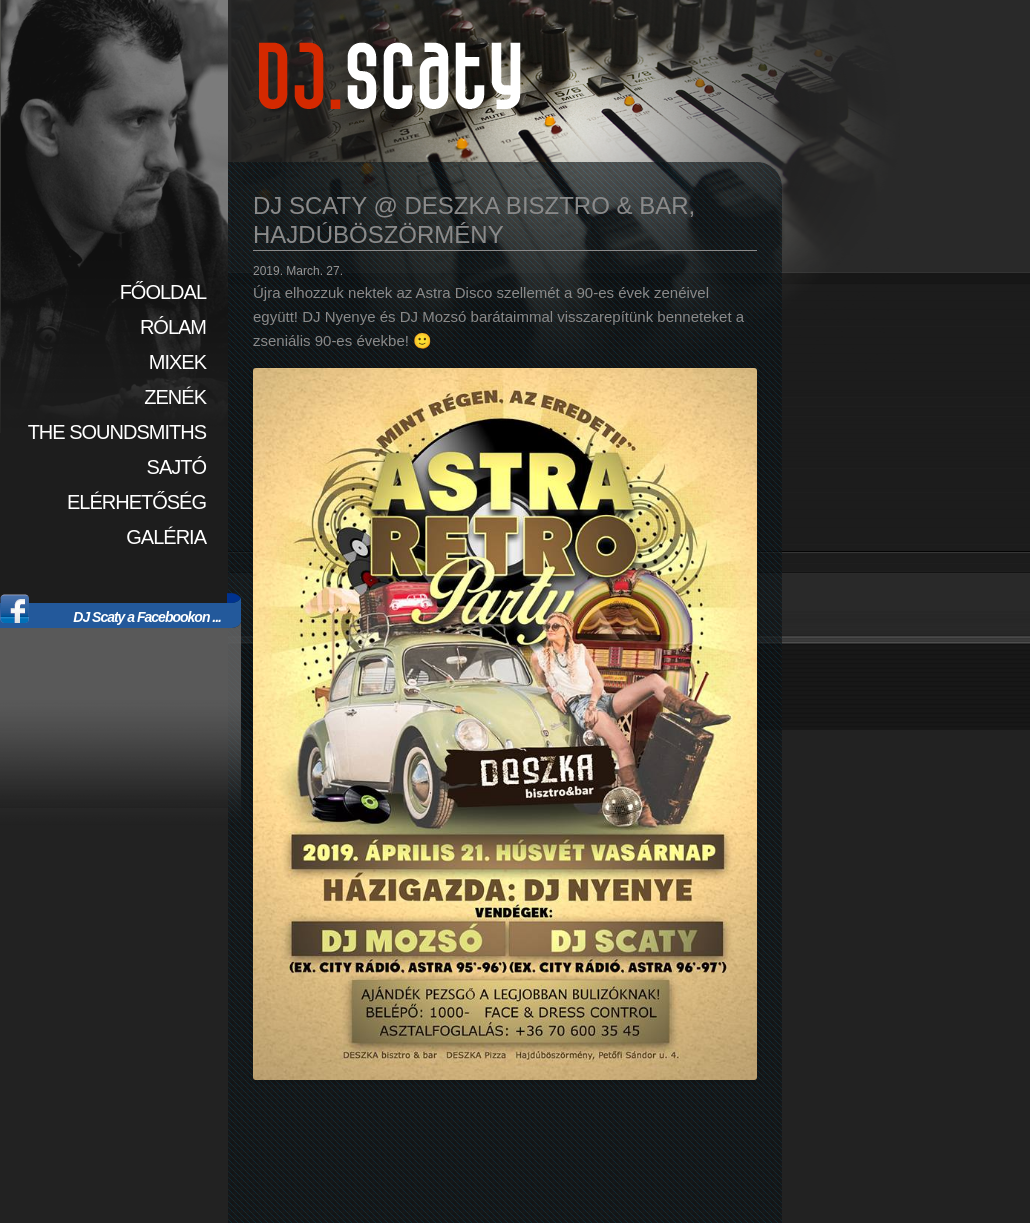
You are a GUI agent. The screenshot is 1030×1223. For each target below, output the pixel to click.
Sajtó (176, 467)
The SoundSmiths (117, 432)
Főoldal (163, 292)
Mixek (177, 362)
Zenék (175, 397)
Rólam (173, 327)
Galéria (166, 537)
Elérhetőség (136, 502)
